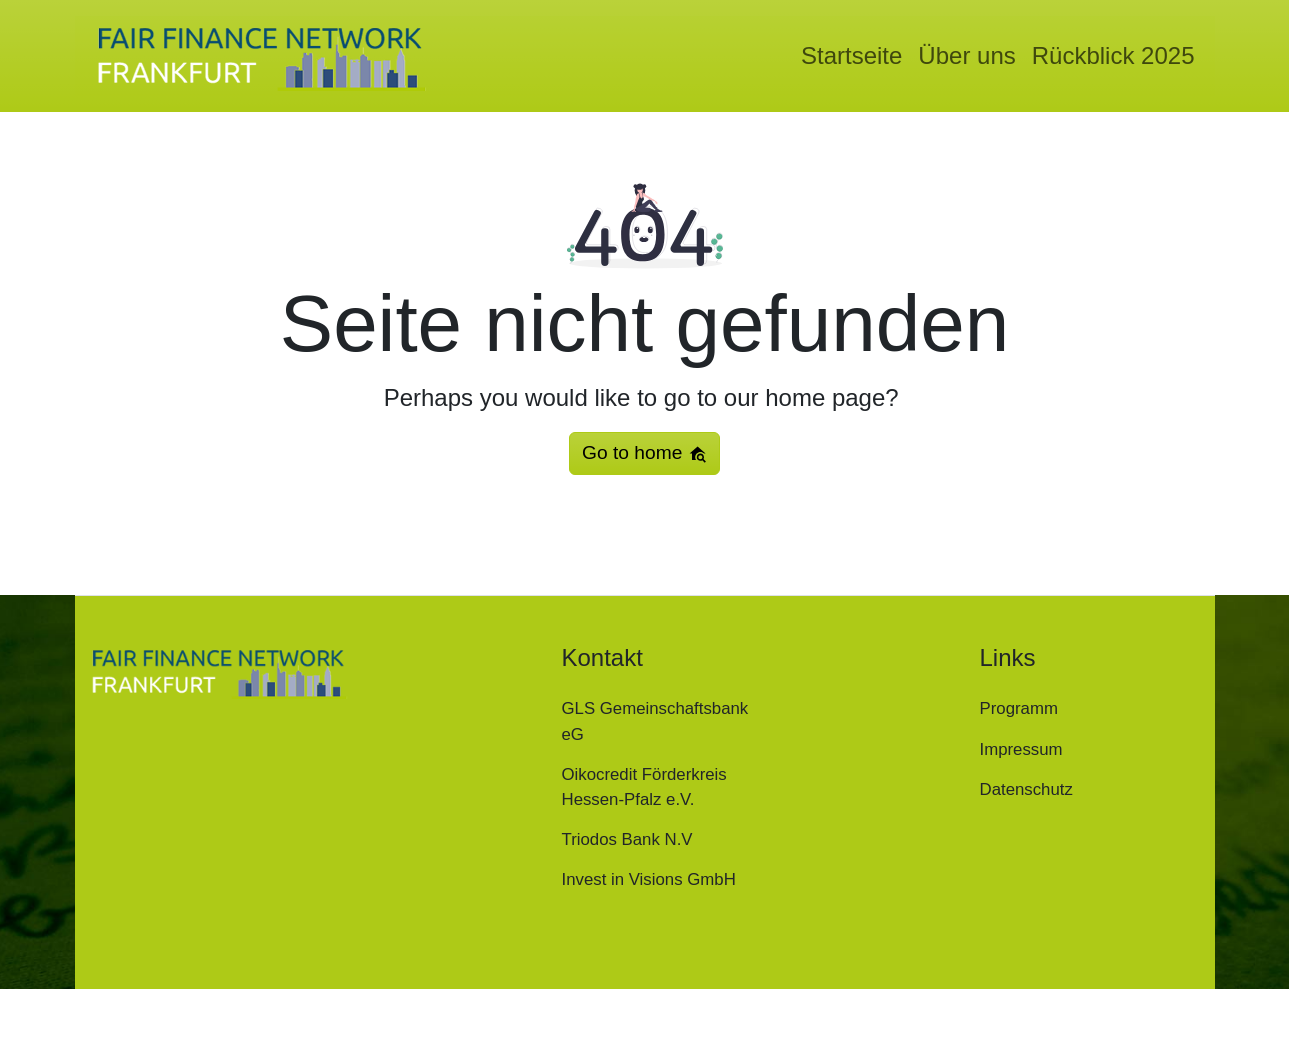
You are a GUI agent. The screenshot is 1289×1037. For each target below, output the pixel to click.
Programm (1019, 708)
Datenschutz (1026, 789)
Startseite (851, 55)
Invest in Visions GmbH (649, 879)
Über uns (966, 55)
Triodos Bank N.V (627, 839)
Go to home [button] (644, 453)
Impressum (1021, 749)
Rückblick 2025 (1113, 55)
